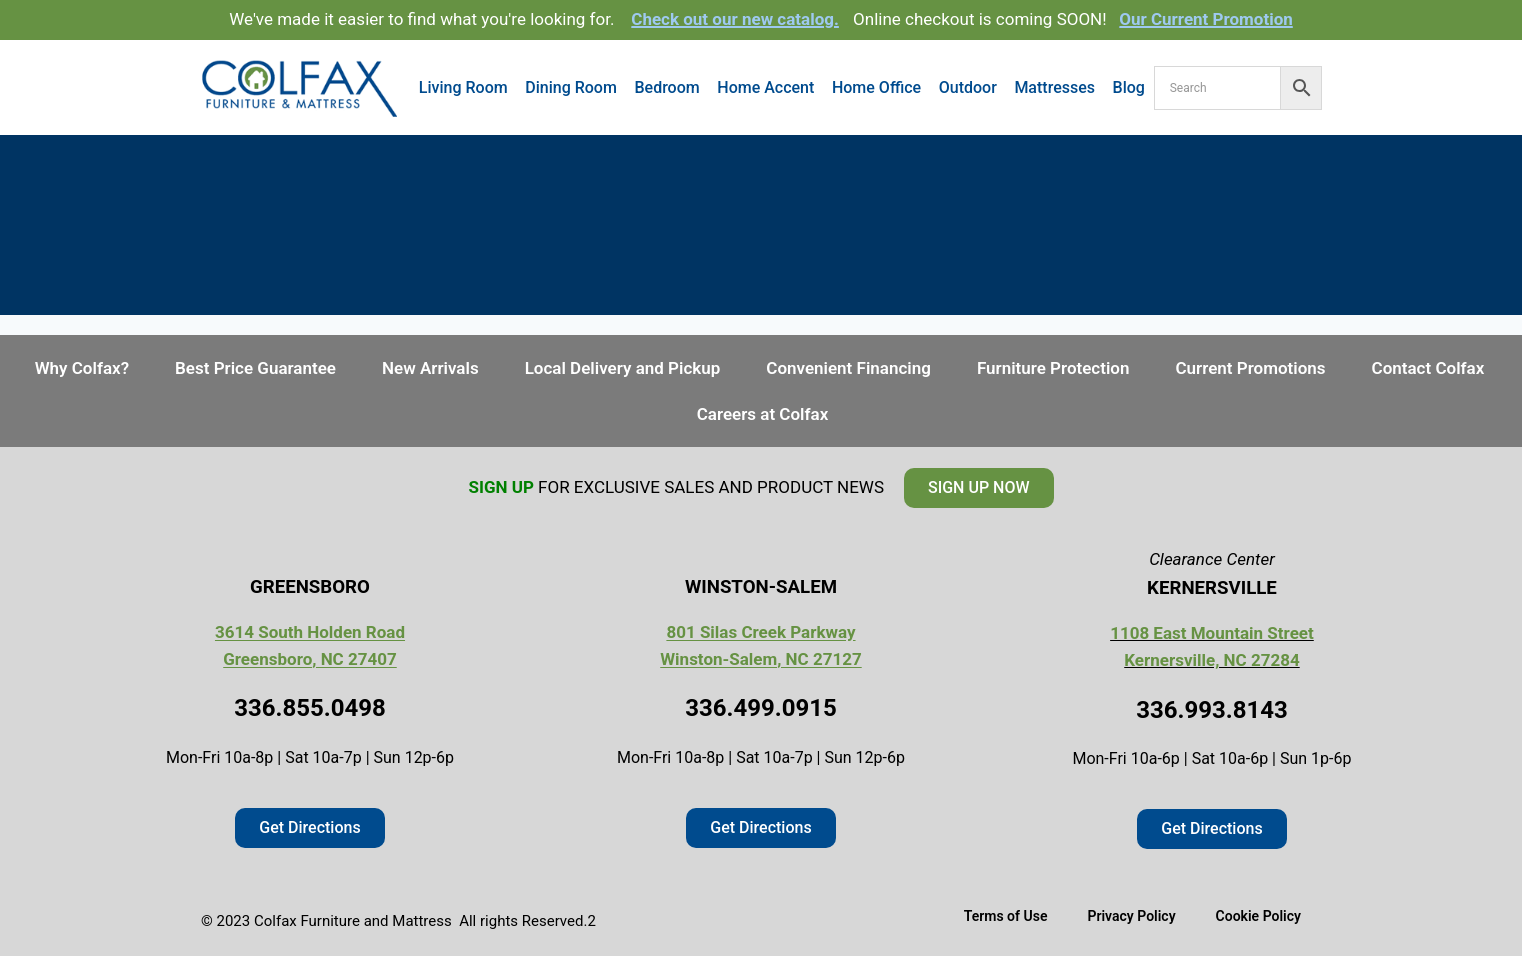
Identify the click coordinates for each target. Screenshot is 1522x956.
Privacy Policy (1131, 916)
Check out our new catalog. (735, 19)
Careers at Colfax (763, 414)
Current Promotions (1250, 368)
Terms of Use (1006, 916)
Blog (1129, 87)
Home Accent (765, 87)
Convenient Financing (848, 368)
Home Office (876, 87)
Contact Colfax (1428, 368)
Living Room (463, 87)
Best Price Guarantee (255, 368)
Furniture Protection (1053, 368)
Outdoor (968, 87)
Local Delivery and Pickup (623, 368)
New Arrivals (430, 368)
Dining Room (571, 87)
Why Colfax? (82, 368)
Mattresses (1054, 87)
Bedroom (666, 87)
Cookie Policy (1258, 916)
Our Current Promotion (1206, 19)
